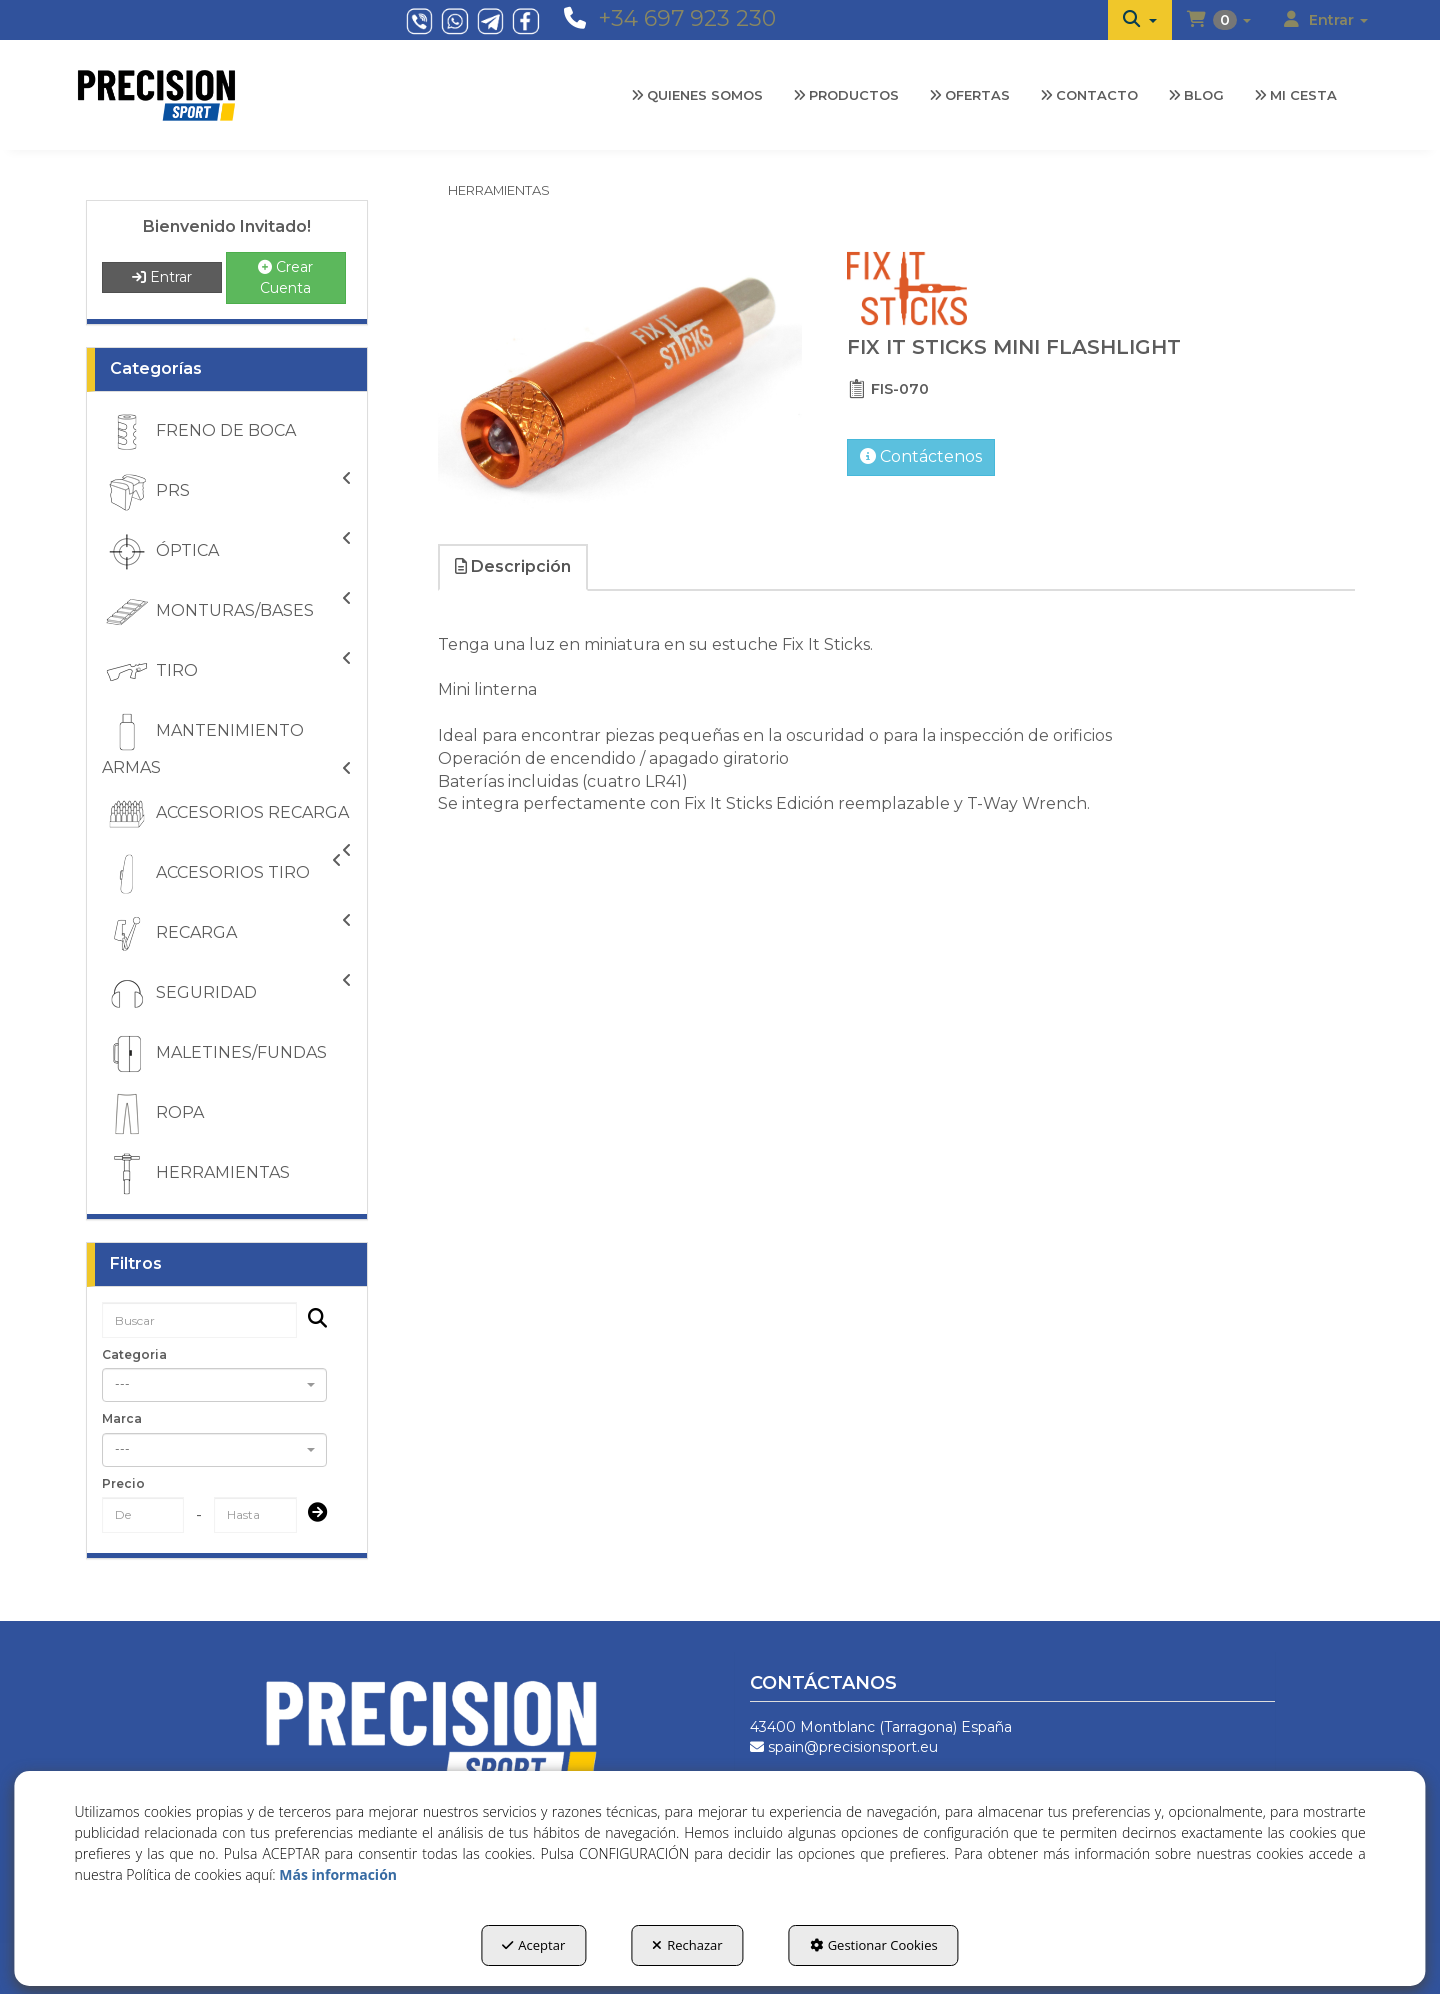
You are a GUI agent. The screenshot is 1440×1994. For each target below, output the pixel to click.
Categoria (134, 1354)
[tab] (514, 567)
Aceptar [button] (533, 1945)
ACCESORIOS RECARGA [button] (227, 816)
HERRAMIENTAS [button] (196, 1174)
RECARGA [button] (227, 934)
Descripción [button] (513, 566)
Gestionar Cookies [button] (874, 1945)
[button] (1140, 20)
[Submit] (311, 1514)
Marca (122, 1418)
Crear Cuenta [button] (285, 277)
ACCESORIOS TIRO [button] (222, 874)
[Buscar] (311, 1320)
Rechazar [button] (687, 1945)
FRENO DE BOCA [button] (199, 432)
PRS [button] (227, 492)
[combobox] (214, 1385)
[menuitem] (1140, 20)
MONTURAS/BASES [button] (227, 612)
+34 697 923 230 (687, 18)
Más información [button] (338, 1874)
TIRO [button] (227, 672)
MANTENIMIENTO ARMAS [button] (227, 743)
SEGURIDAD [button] (227, 994)
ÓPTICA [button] (227, 552)
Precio (123, 1483)
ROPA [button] (153, 1114)
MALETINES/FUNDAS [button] (214, 1054)
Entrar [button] (162, 277)
